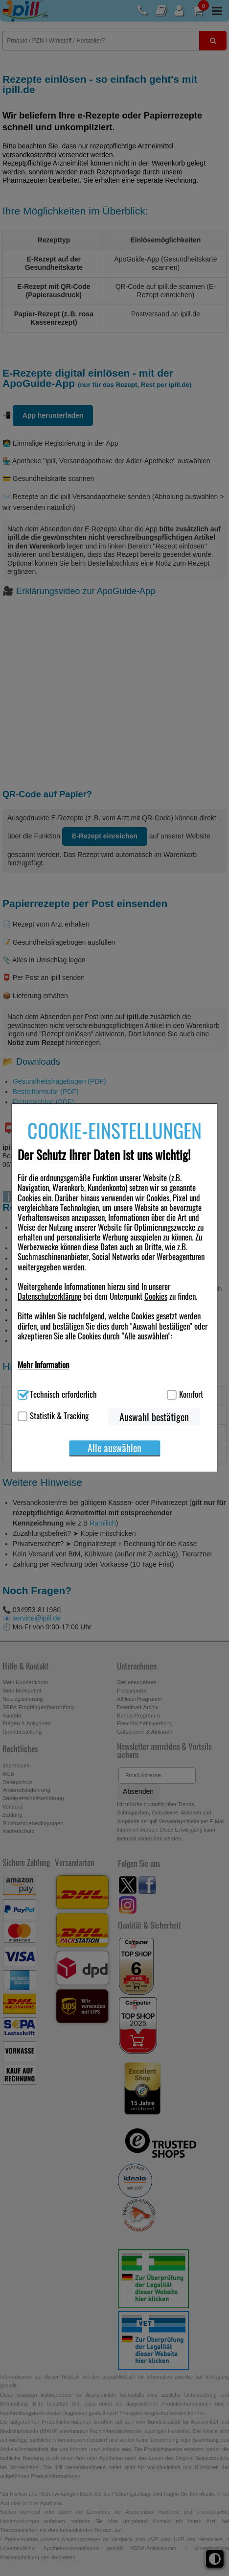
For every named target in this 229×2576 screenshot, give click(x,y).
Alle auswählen (114, 1447)
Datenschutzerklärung (49, 1296)
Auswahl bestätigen (154, 1416)
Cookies (155, 1296)
